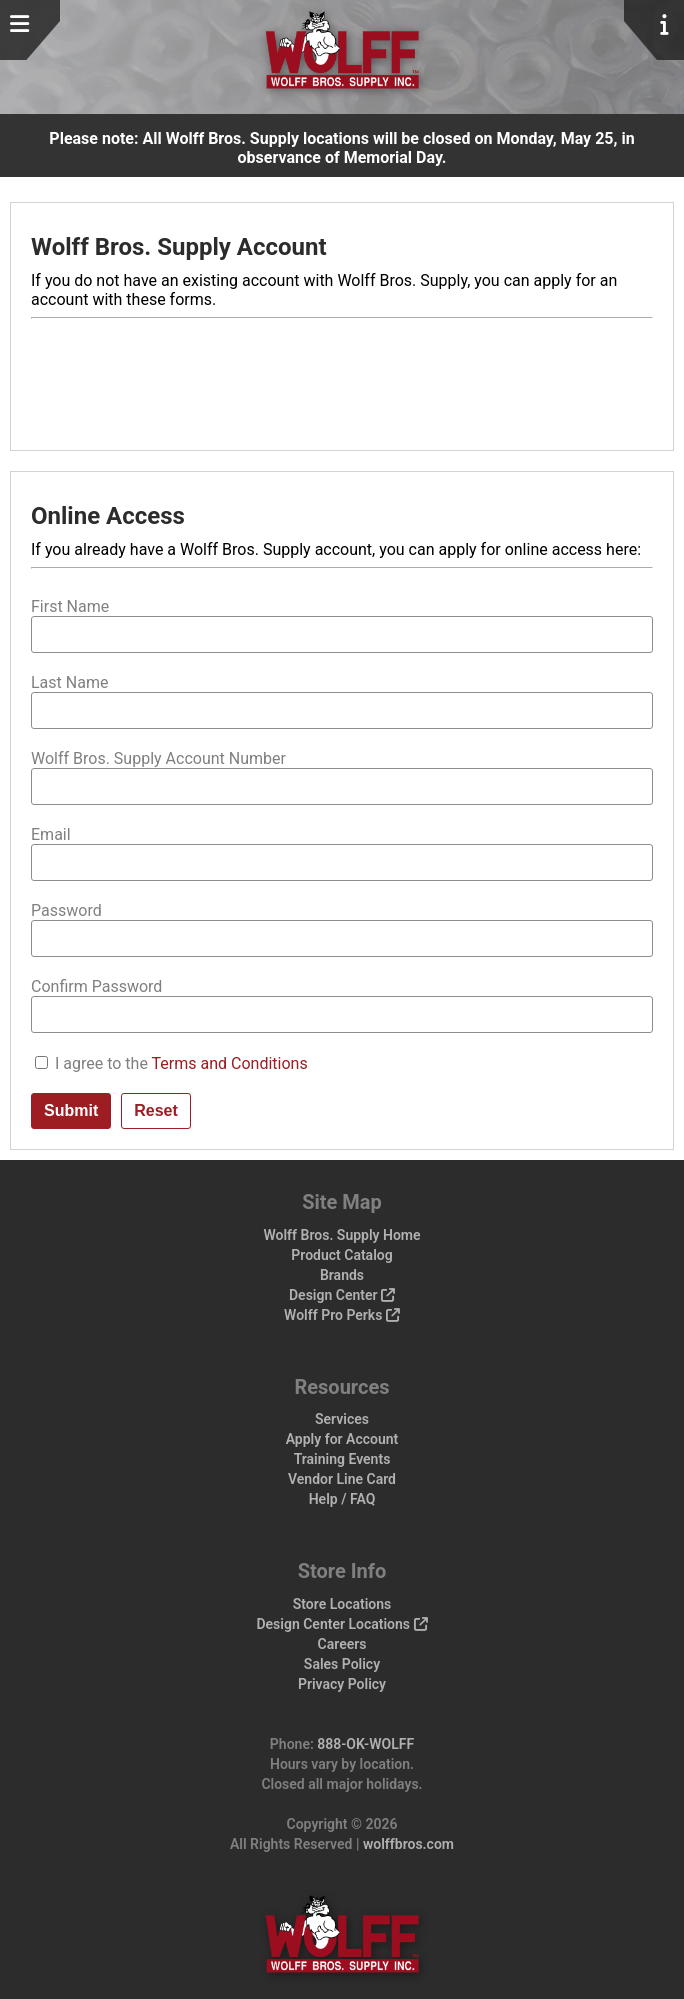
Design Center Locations (341, 1624)
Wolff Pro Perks (342, 1315)
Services (342, 1419)
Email (51, 834)
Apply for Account (342, 1439)
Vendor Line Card (342, 1479)
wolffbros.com (408, 1844)
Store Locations (342, 1604)
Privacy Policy (342, 1684)
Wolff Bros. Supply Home (341, 1235)
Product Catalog (341, 1255)
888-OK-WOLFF (365, 1744)
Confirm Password (96, 986)
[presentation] (183, 376)
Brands (342, 1275)
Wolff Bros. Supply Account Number (158, 758)
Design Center (342, 1295)
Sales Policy (342, 1664)
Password (66, 910)
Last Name (69, 682)
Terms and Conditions (230, 1063)
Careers (342, 1644)
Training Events (342, 1459)
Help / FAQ (342, 1499)
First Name (70, 606)
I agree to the (181, 1063)
